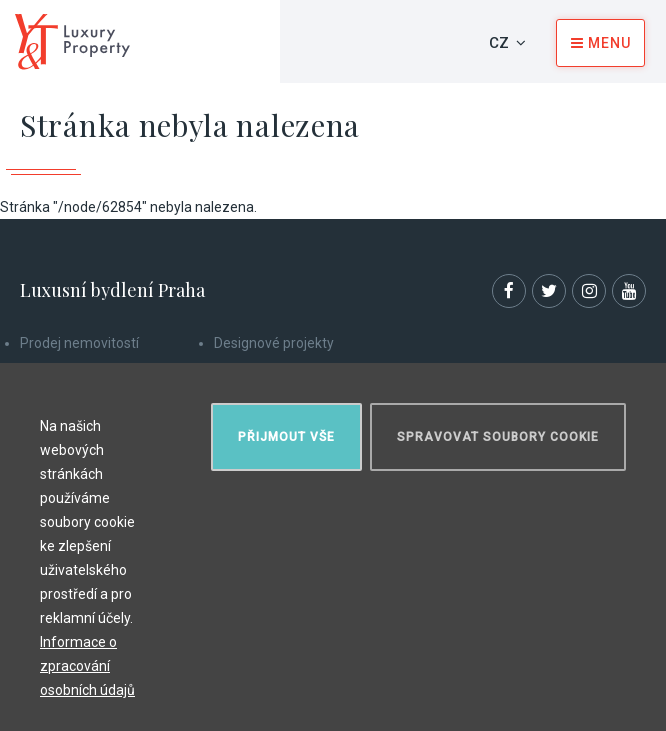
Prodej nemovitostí (79, 343)
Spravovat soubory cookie (498, 437)
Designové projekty (274, 343)
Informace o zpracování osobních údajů (87, 666)
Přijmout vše (286, 437)
